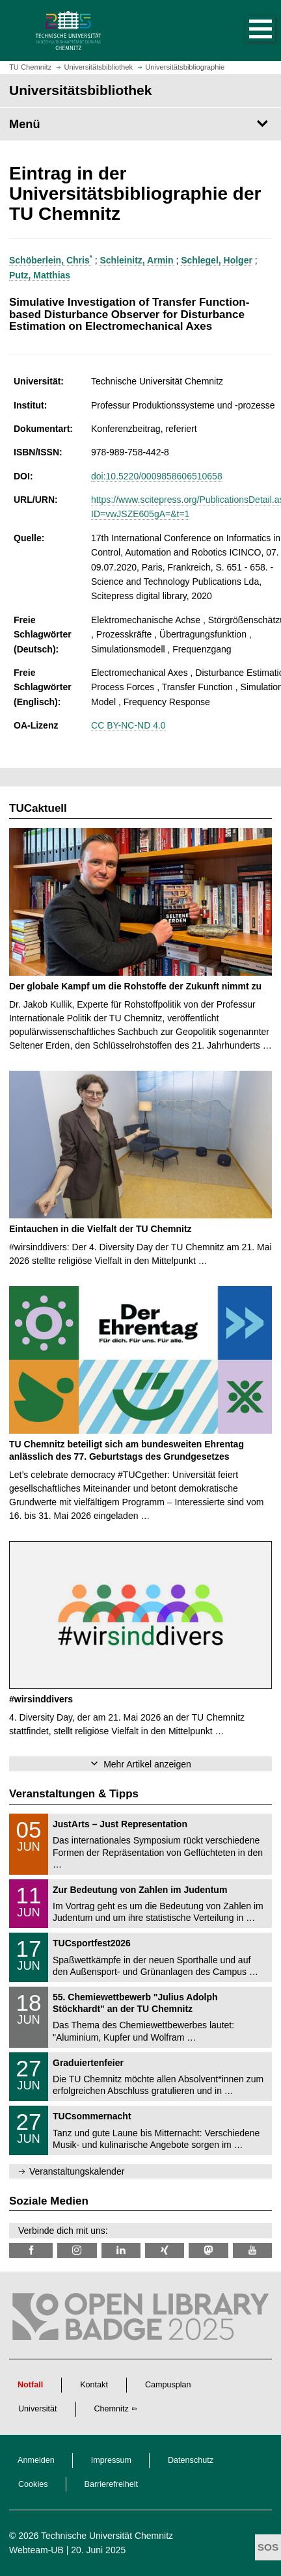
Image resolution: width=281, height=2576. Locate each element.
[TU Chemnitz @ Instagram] (76, 2250)
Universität (37, 2408)
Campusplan (168, 2384)
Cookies (33, 2484)
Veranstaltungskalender (76, 2171)
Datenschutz (190, 2460)
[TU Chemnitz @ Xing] (164, 2250)
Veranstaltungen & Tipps (74, 1794)
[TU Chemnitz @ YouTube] (252, 2250)
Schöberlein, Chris (50, 260)
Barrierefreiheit (112, 2484)
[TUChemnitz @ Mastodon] (208, 2250)
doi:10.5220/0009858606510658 (156, 476)
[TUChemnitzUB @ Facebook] (31, 2250)
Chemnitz (111, 2408)
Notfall (30, 2384)
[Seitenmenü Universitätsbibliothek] (140, 124)
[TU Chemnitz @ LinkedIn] (120, 2250)
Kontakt (94, 2384)
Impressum (111, 2460)
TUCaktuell (38, 808)
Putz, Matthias (39, 275)
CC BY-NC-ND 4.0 (128, 725)
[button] (247, 30)
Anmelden (36, 2460)
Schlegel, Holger (216, 260)
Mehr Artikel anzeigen (147, 1764)
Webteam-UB (36, 2550)
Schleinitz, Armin (136, 260)
